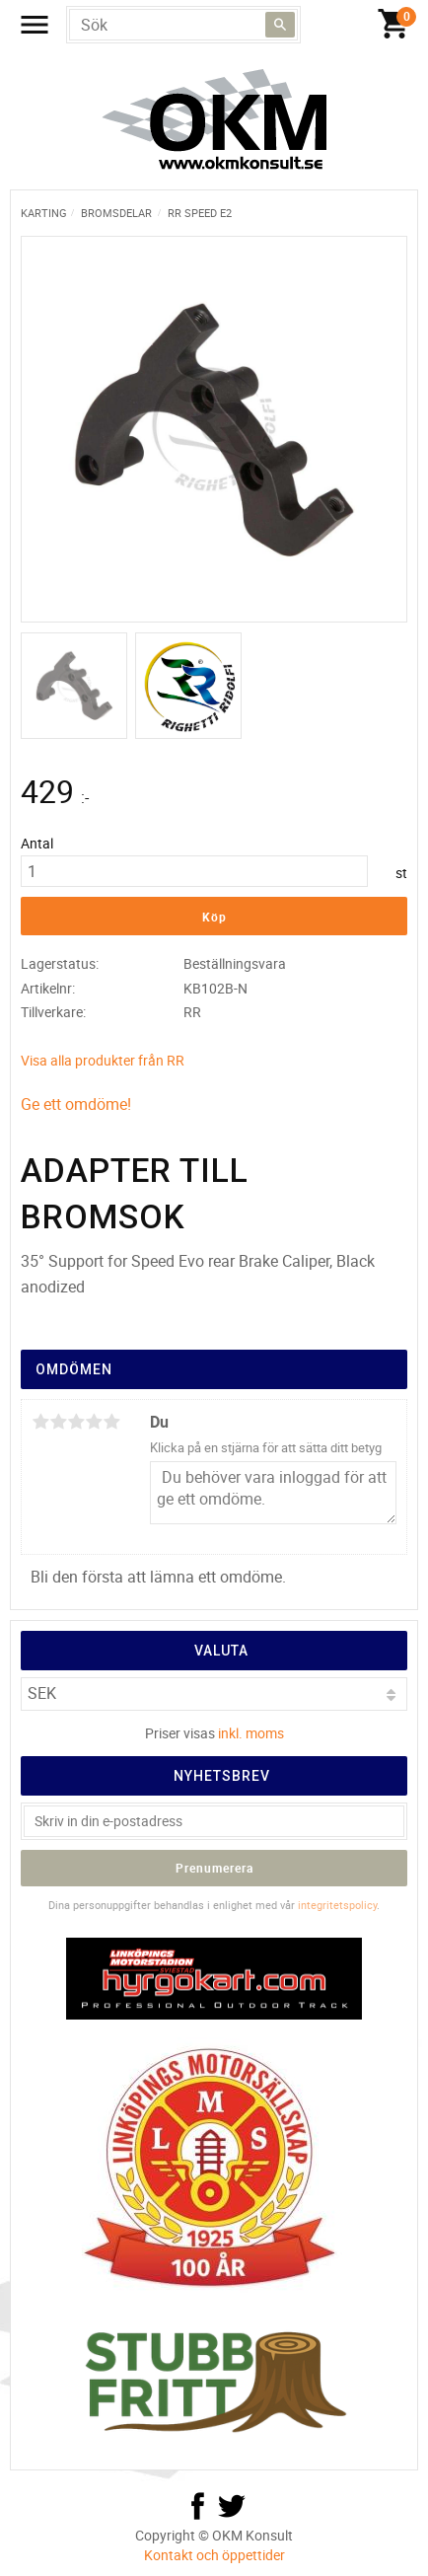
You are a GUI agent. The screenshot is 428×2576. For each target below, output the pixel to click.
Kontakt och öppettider (214, 2554)
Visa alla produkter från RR (102, 1060)
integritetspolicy (337, 1904)
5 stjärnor (111, 1422)
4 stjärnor (94, 1422)
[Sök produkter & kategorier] (183, 24)
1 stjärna (40, 1422)
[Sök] (280, 24)
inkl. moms (251, 1733)
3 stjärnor (76, 1422)
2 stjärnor (58, 1422)
